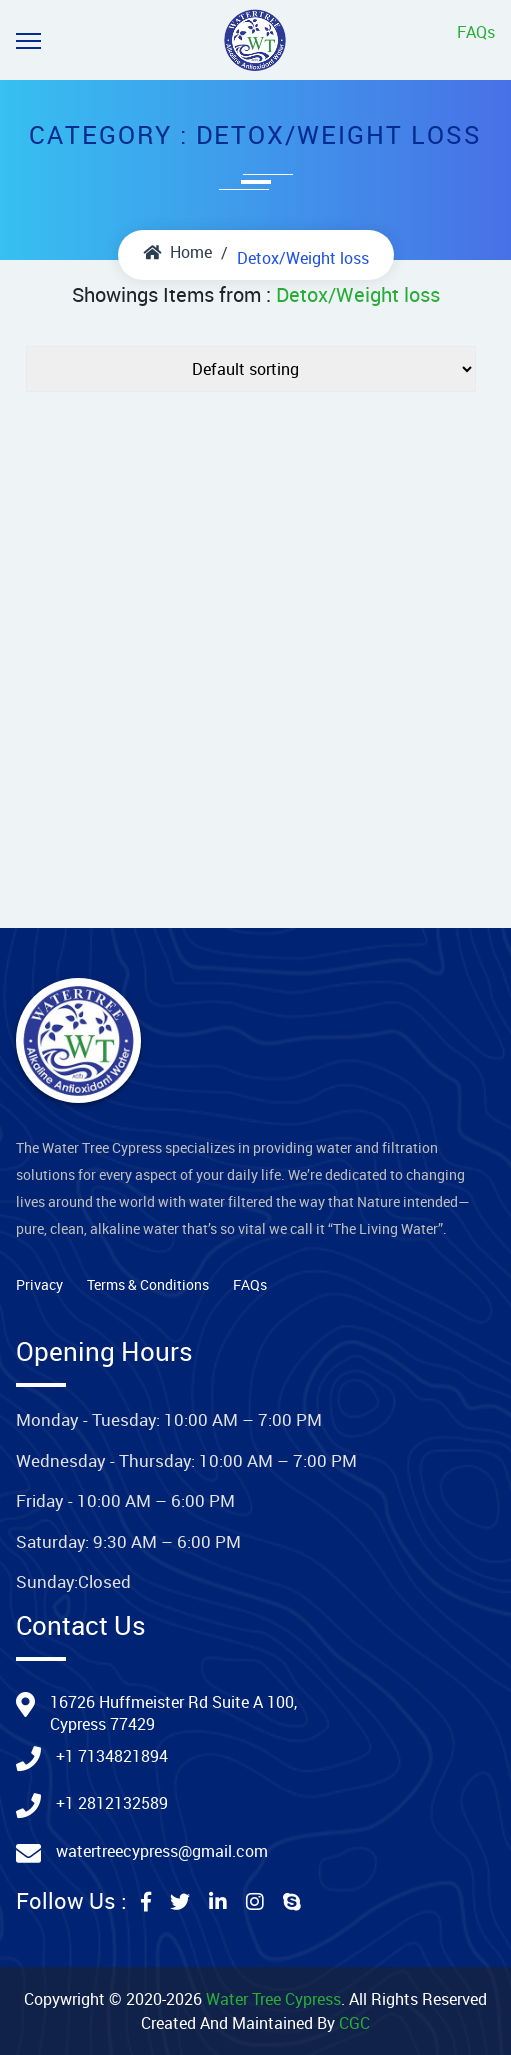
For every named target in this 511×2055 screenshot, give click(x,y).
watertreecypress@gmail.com (162, 1851)
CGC (354, 2023)
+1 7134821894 (112, 1756)
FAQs (476, 32)
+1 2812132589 (112, 1803)
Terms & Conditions (148, 1284)
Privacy (39, 1284)
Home (177, 252)
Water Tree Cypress (273, 1999)
